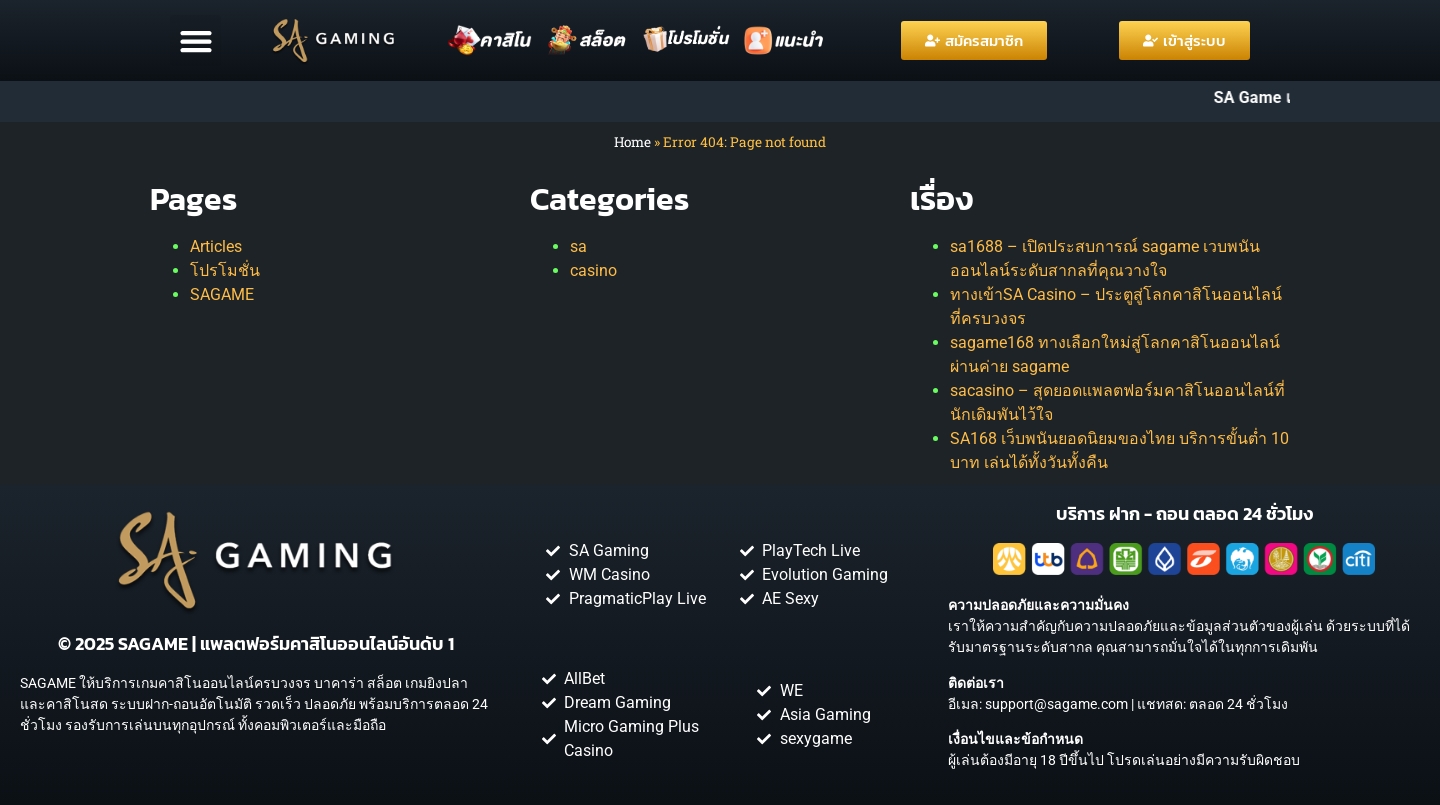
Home (632, 142)
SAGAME (222, 294)
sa (578, 246)
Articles (216, 246)
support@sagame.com (1056, 704)
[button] (195, 40)
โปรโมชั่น (225, 270)
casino (593, 270)
